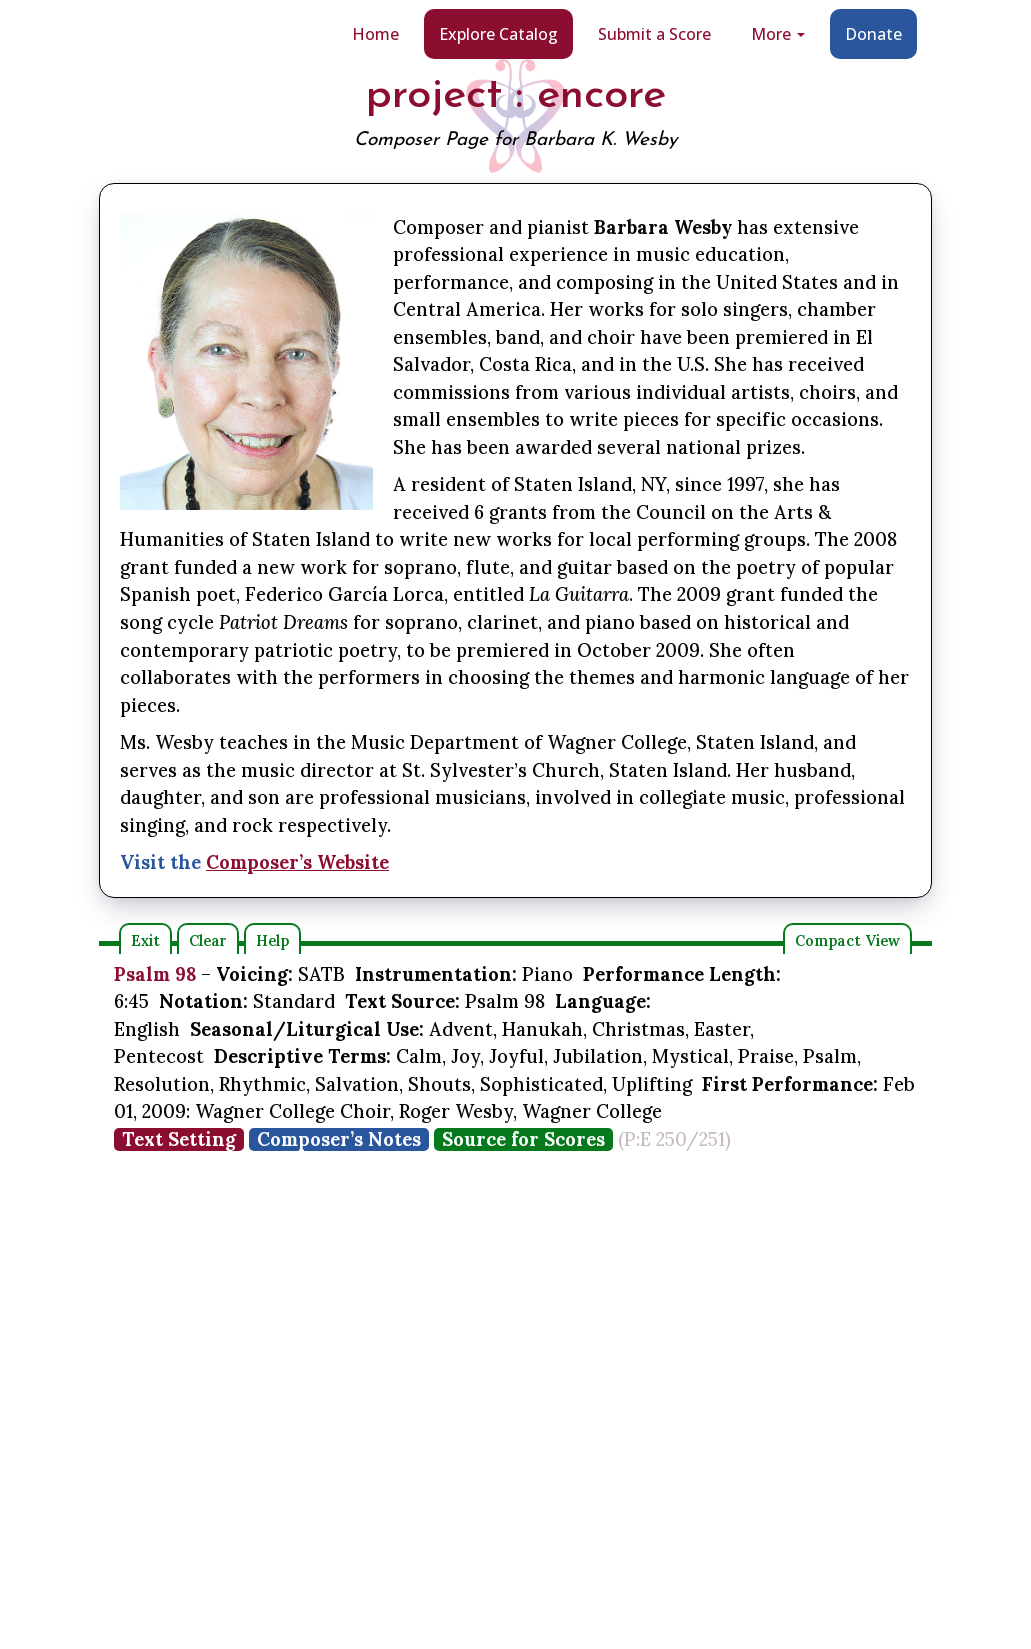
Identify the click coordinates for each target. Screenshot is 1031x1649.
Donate (873, 34)
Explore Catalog (498, 34)
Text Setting (179, 1139)
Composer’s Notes (339, 1139)
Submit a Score (654, 34)
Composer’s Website (297, 862)
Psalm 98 (155, 974)
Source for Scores (523, 1139)
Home (375, 34)
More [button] (778, 34)
